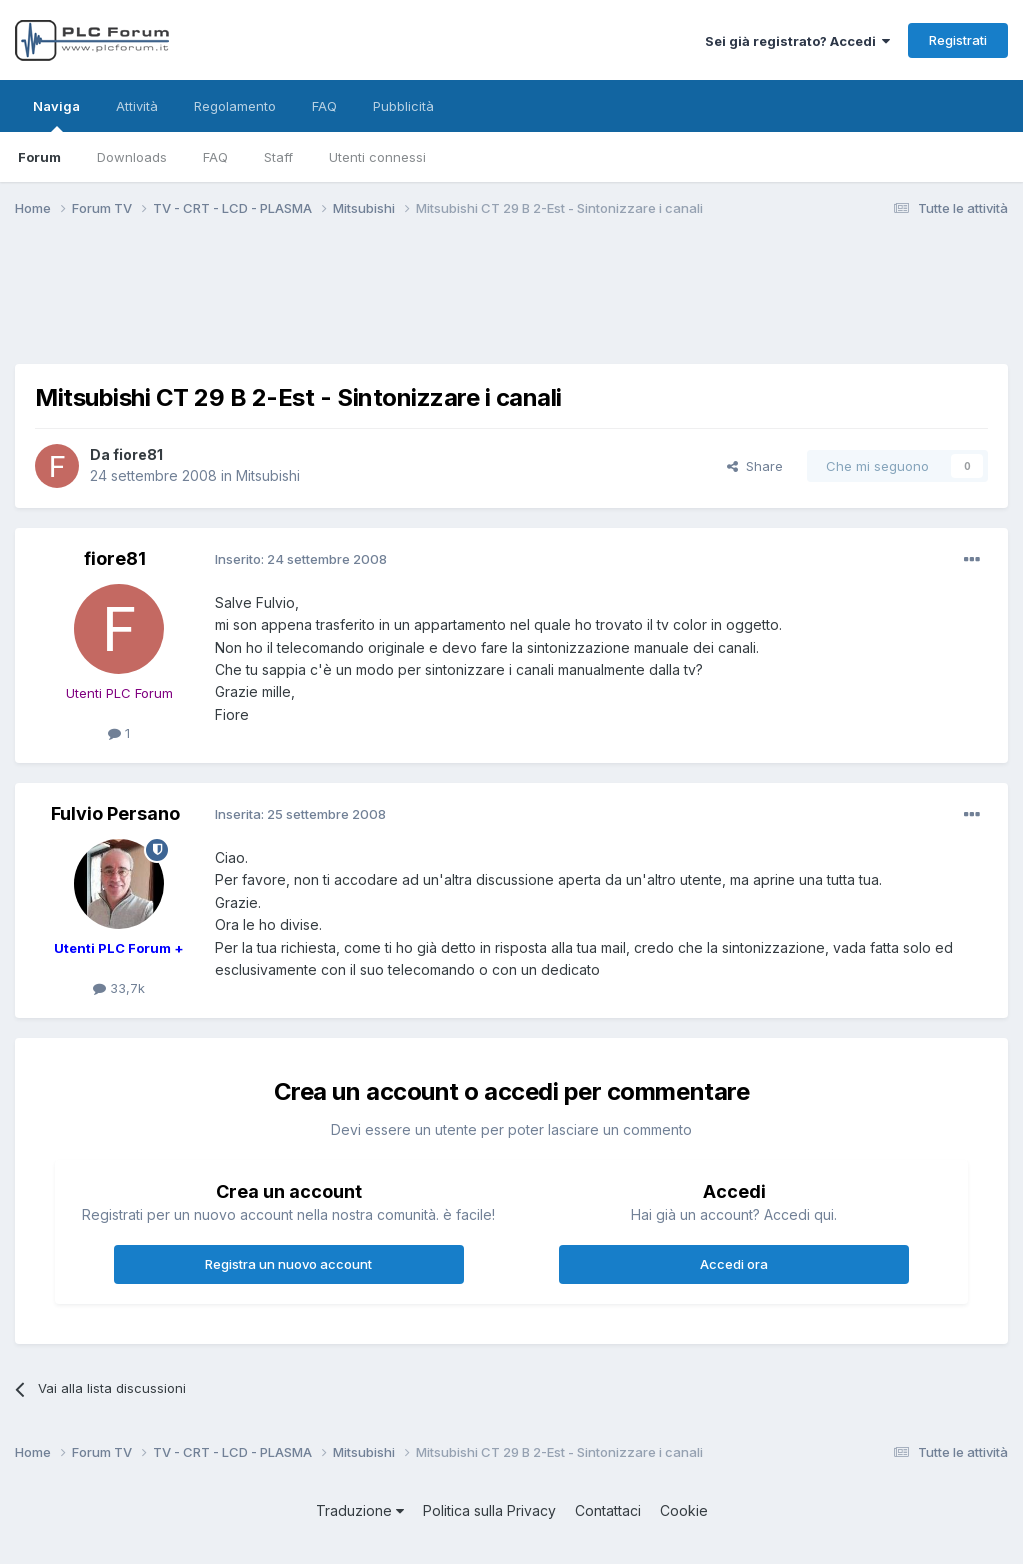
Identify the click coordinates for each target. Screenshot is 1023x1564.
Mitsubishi (268, 475)
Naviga (56, 115)
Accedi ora (734, 1264)
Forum (39, 157)
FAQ (215, 157)
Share (755, 466)
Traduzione (360, 1510)
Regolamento (235, 106)
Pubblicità (403, 106)
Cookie (684, 1510)
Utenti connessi (377, 157)
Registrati (958, 40)
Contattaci (608, 1510)
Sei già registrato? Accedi (797, 41)
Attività (137, 106)
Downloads (132, 157)
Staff (278, 157)
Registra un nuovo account (288, 1264)
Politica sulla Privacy (489, 1510)
